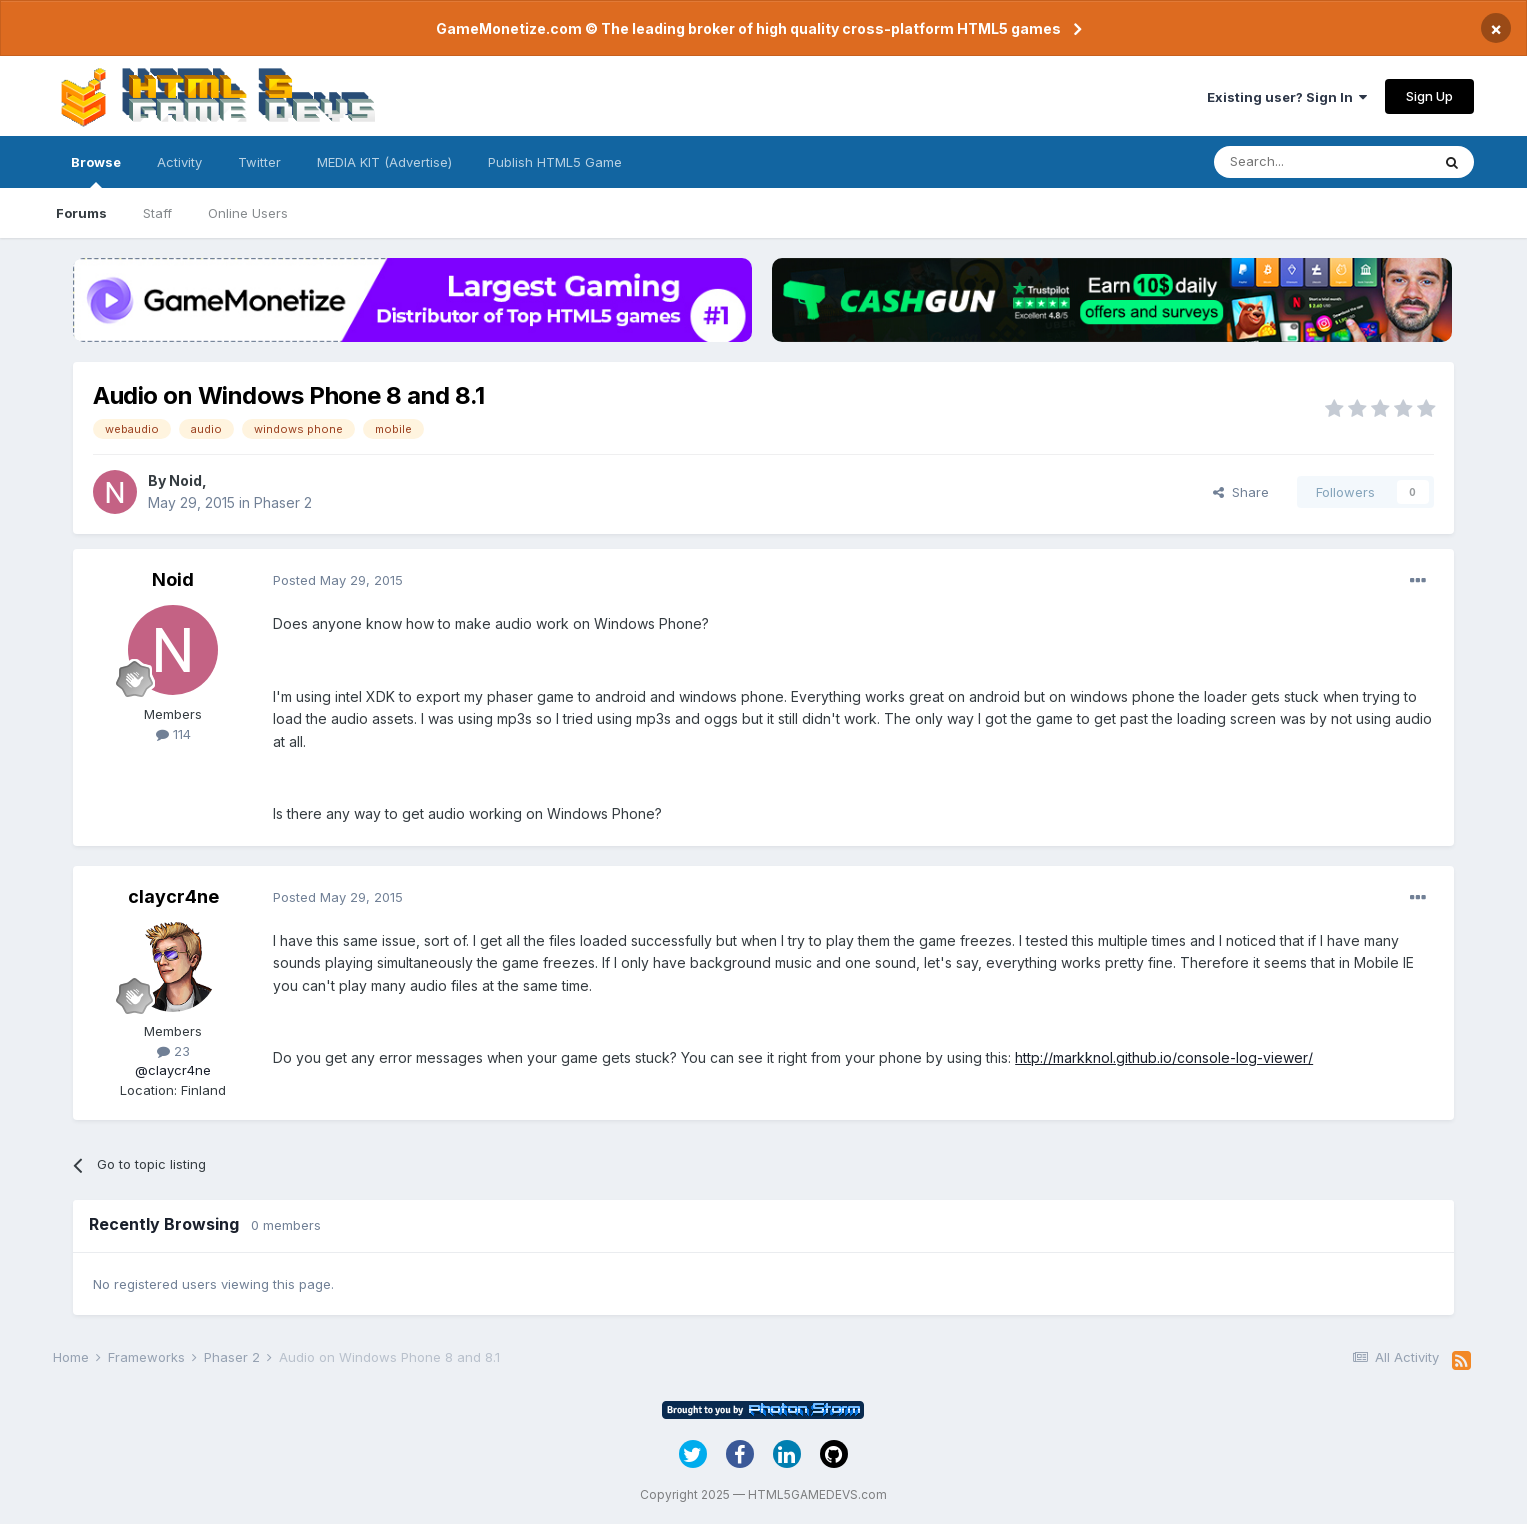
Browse (96, 171)
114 (173, 734)
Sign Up (1429, 96)
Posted (338, 580)
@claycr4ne (173, 1070)
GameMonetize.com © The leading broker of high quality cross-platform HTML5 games (748, 28)
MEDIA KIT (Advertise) (384, 162)
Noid (185, 480)
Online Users (248, 213)
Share (1241, 492)
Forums (81, 213)
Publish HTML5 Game (555, 162)
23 (173, 1051)
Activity (179, 162)
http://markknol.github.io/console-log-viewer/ (1164, 1057)
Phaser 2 (283, 502)
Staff (157, 213)
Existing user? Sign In (1287, 97)
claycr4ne (173, 896)
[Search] (1322, 162)
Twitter (259, 162)
